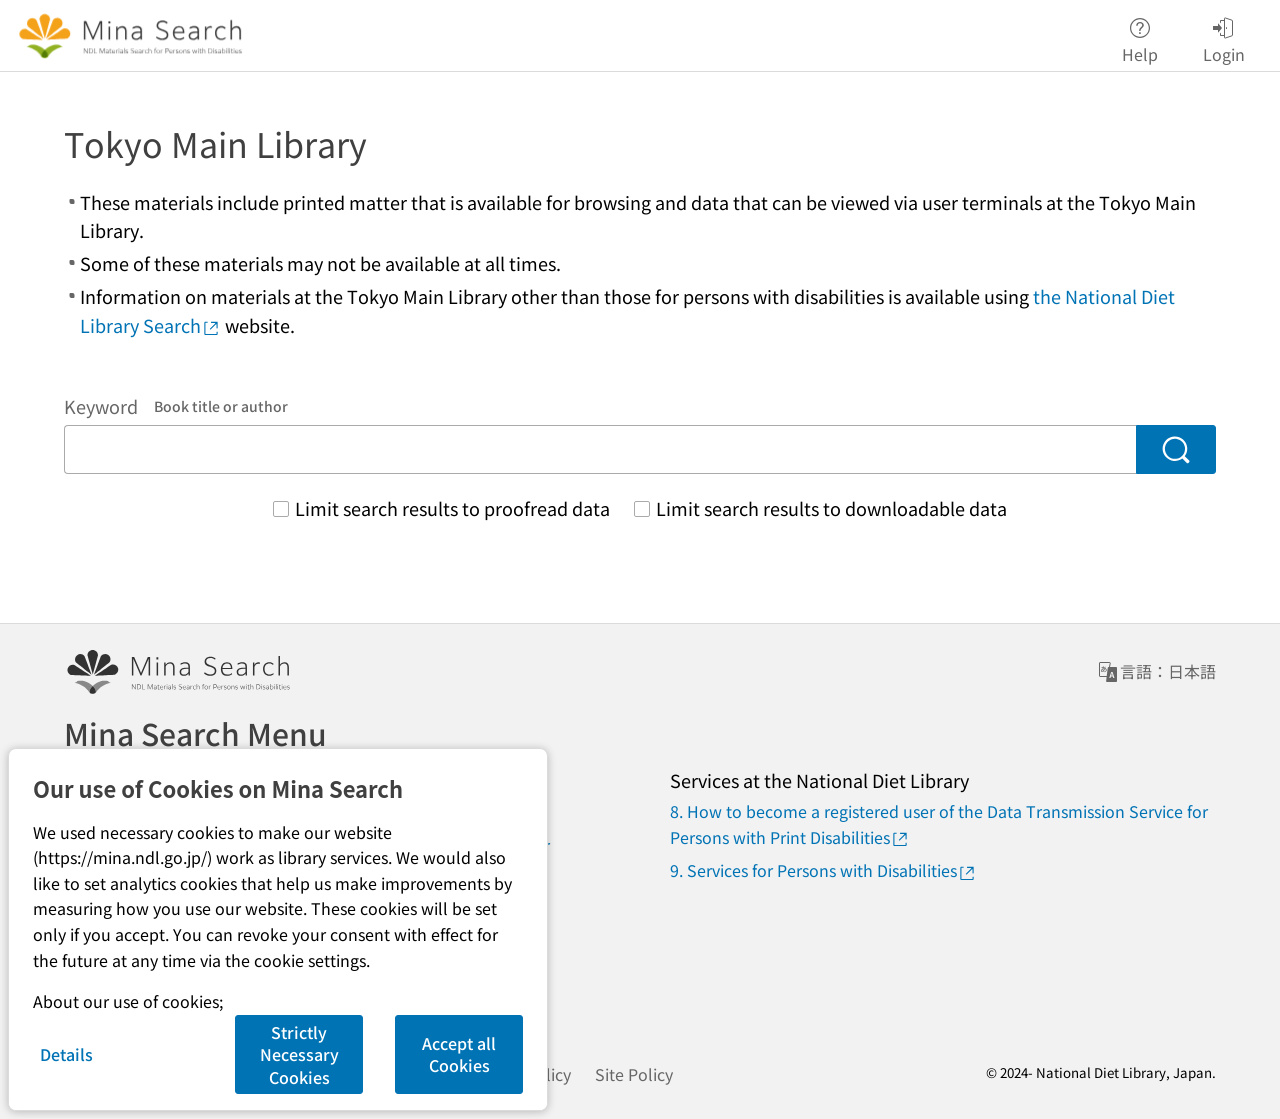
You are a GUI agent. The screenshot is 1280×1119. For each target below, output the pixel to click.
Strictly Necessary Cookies (299, 1054)
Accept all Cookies (459, 1054)
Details (66, 1054)
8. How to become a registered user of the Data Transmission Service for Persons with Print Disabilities (939, 824)
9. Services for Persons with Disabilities (823, 870)
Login (1224, 36)
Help (1140, 36)
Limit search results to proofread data (452, 508)
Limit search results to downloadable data (831, 508)
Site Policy (634, 1074)
